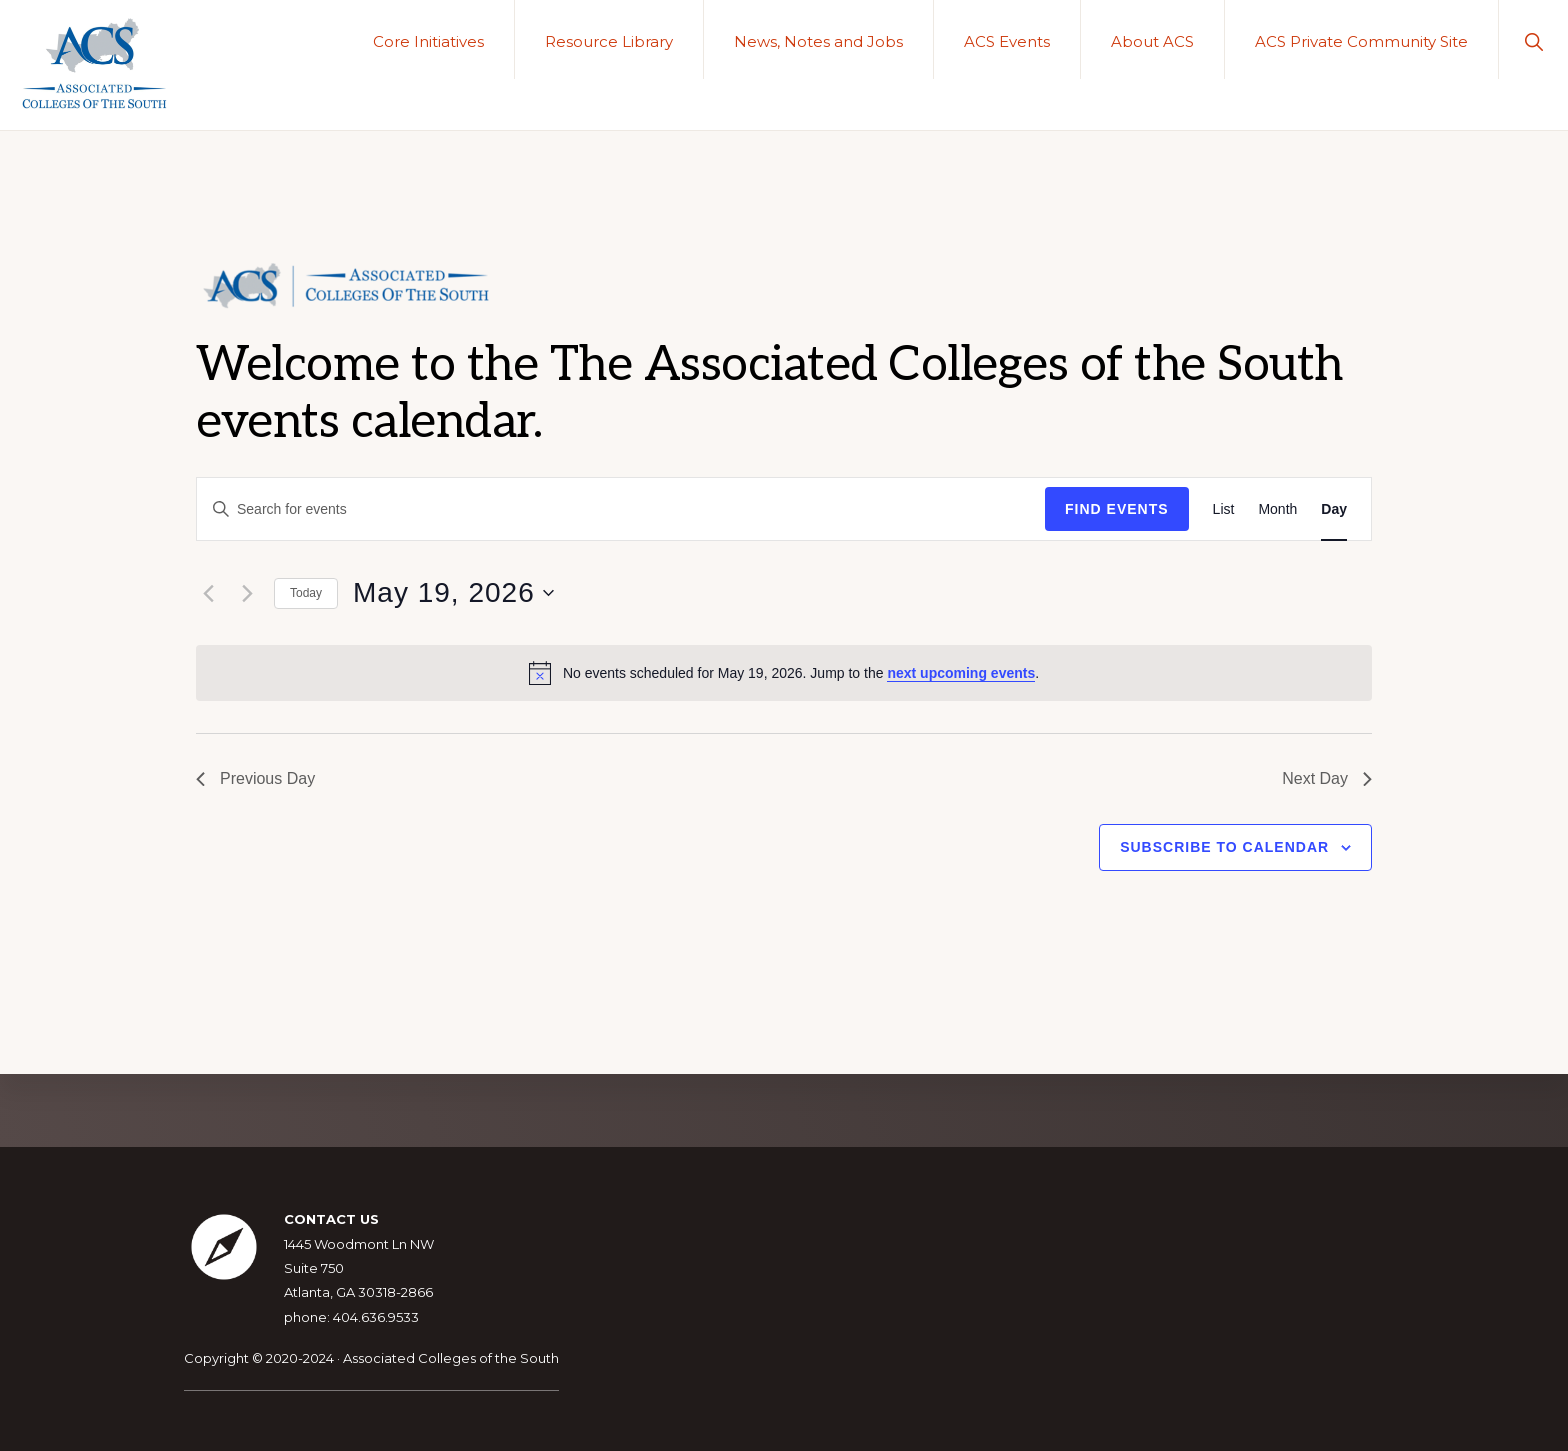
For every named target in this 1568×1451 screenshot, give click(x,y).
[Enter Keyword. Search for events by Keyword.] (621, 509)
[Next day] (247, 593)
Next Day (1327, 778)
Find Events (1117, 509)
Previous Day (255, 778)
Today (306, 593)
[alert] (784, 673)
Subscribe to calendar (1224, 847)
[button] (1533, 39)
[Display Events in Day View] (1334, 509)
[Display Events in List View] (1224, 509)
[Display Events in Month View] (1277, 509)
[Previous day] (208, 593)
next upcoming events (961, 673)
